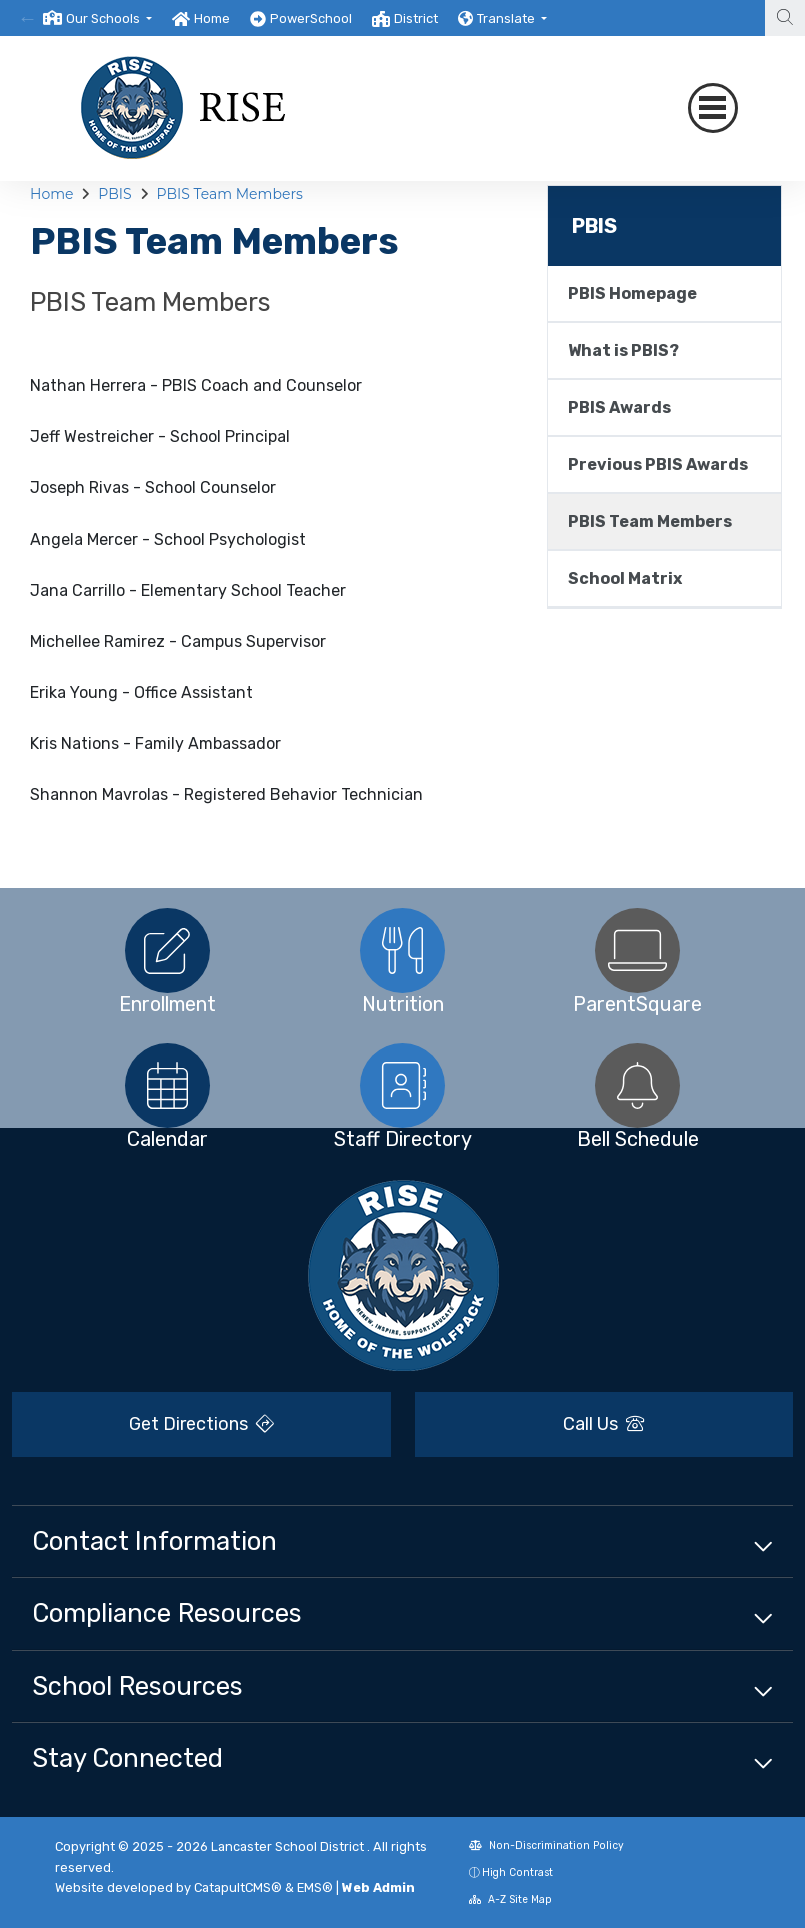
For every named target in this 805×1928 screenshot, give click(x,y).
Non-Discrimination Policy (546, 1845)
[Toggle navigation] (713, 108)
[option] (97, 18)
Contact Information (154, 1541)
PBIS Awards (619, 407)
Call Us (603, 1424)
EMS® (315, 1887)
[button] (109, 18)
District (416, 18)
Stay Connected (127, 1758)
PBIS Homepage (632, 293)
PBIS (114, 194)
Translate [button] (507, 18)
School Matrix (625, 578)
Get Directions (201, 1424)
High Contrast (517, 1872)
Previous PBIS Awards (658, 464)
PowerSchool (311, 18)
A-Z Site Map (510, 1899)
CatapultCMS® (238, 1887)
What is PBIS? (623, 350)
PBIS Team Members (229, 194)
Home (212, 18)
